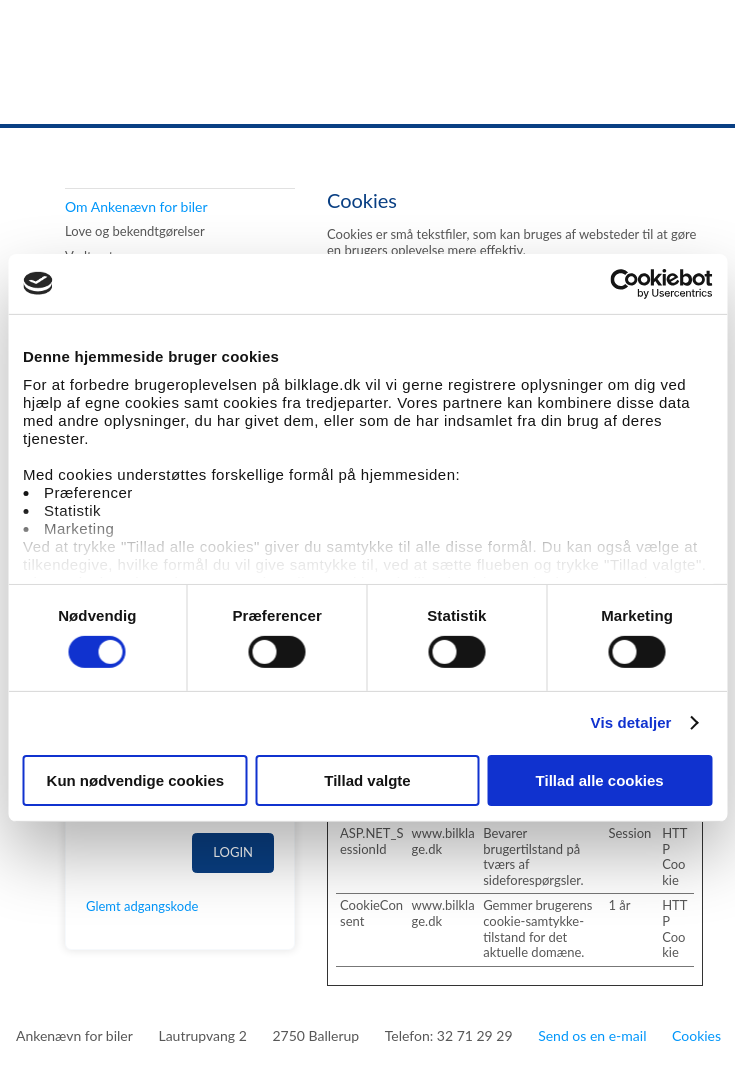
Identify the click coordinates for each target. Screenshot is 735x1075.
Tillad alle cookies (600, 780)
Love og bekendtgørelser (135, 231)
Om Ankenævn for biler (136, 206)
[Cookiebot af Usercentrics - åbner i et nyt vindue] (624, 283)
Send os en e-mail (592, 1035)
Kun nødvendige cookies (136, 780)
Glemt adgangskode (142, 906)
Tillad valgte (367, 780)
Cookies (696, 1035)
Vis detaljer (631, 722)
